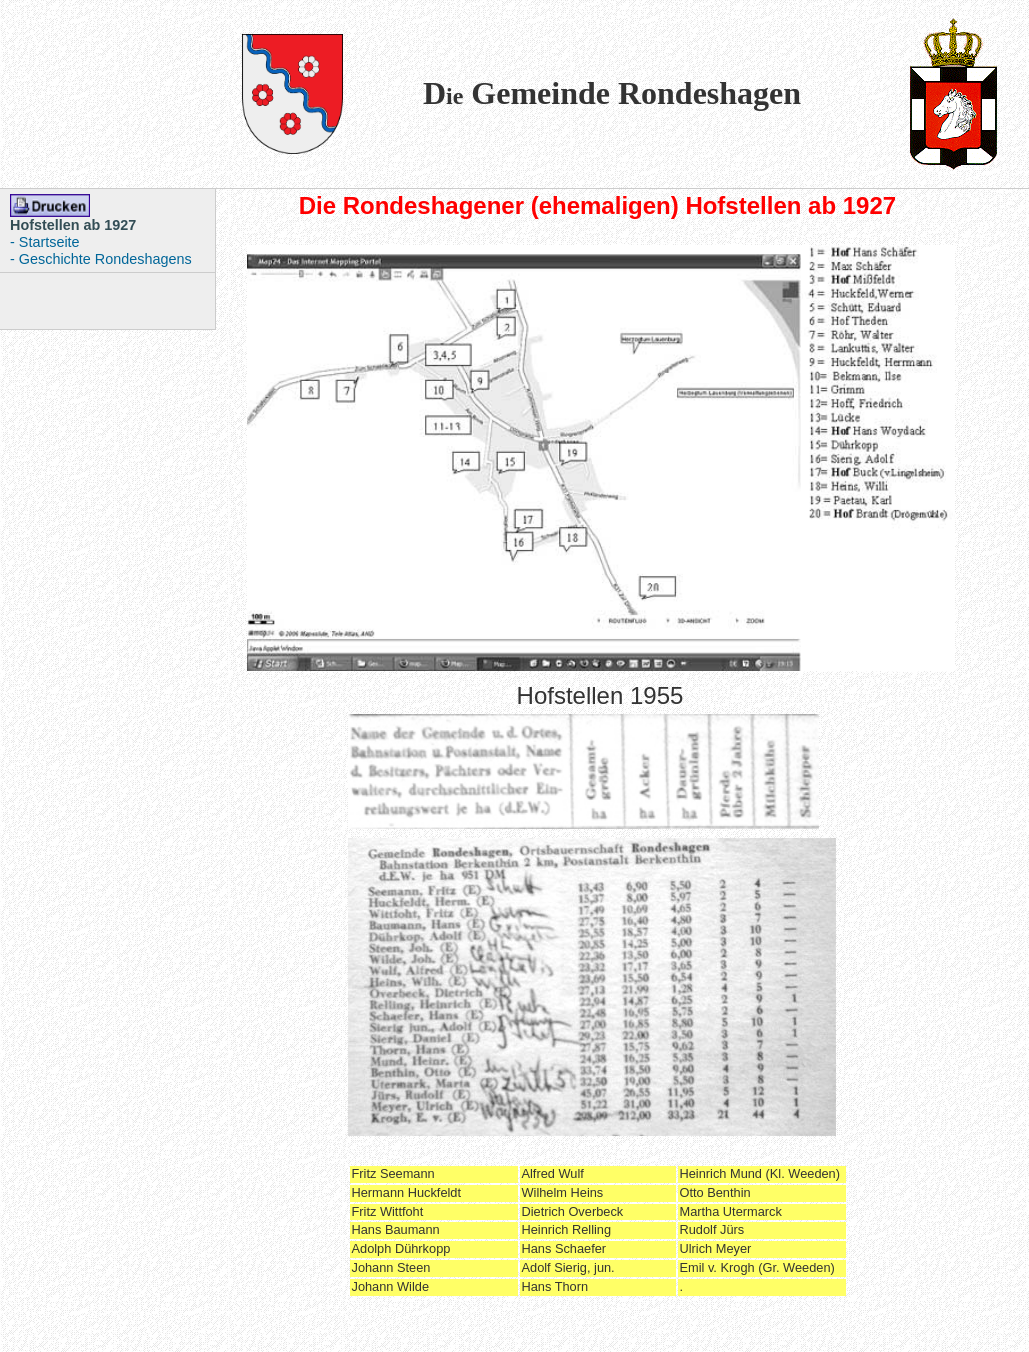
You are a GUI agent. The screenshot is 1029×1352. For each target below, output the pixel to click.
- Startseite (45, 242)
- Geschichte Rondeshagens (101, 259)
